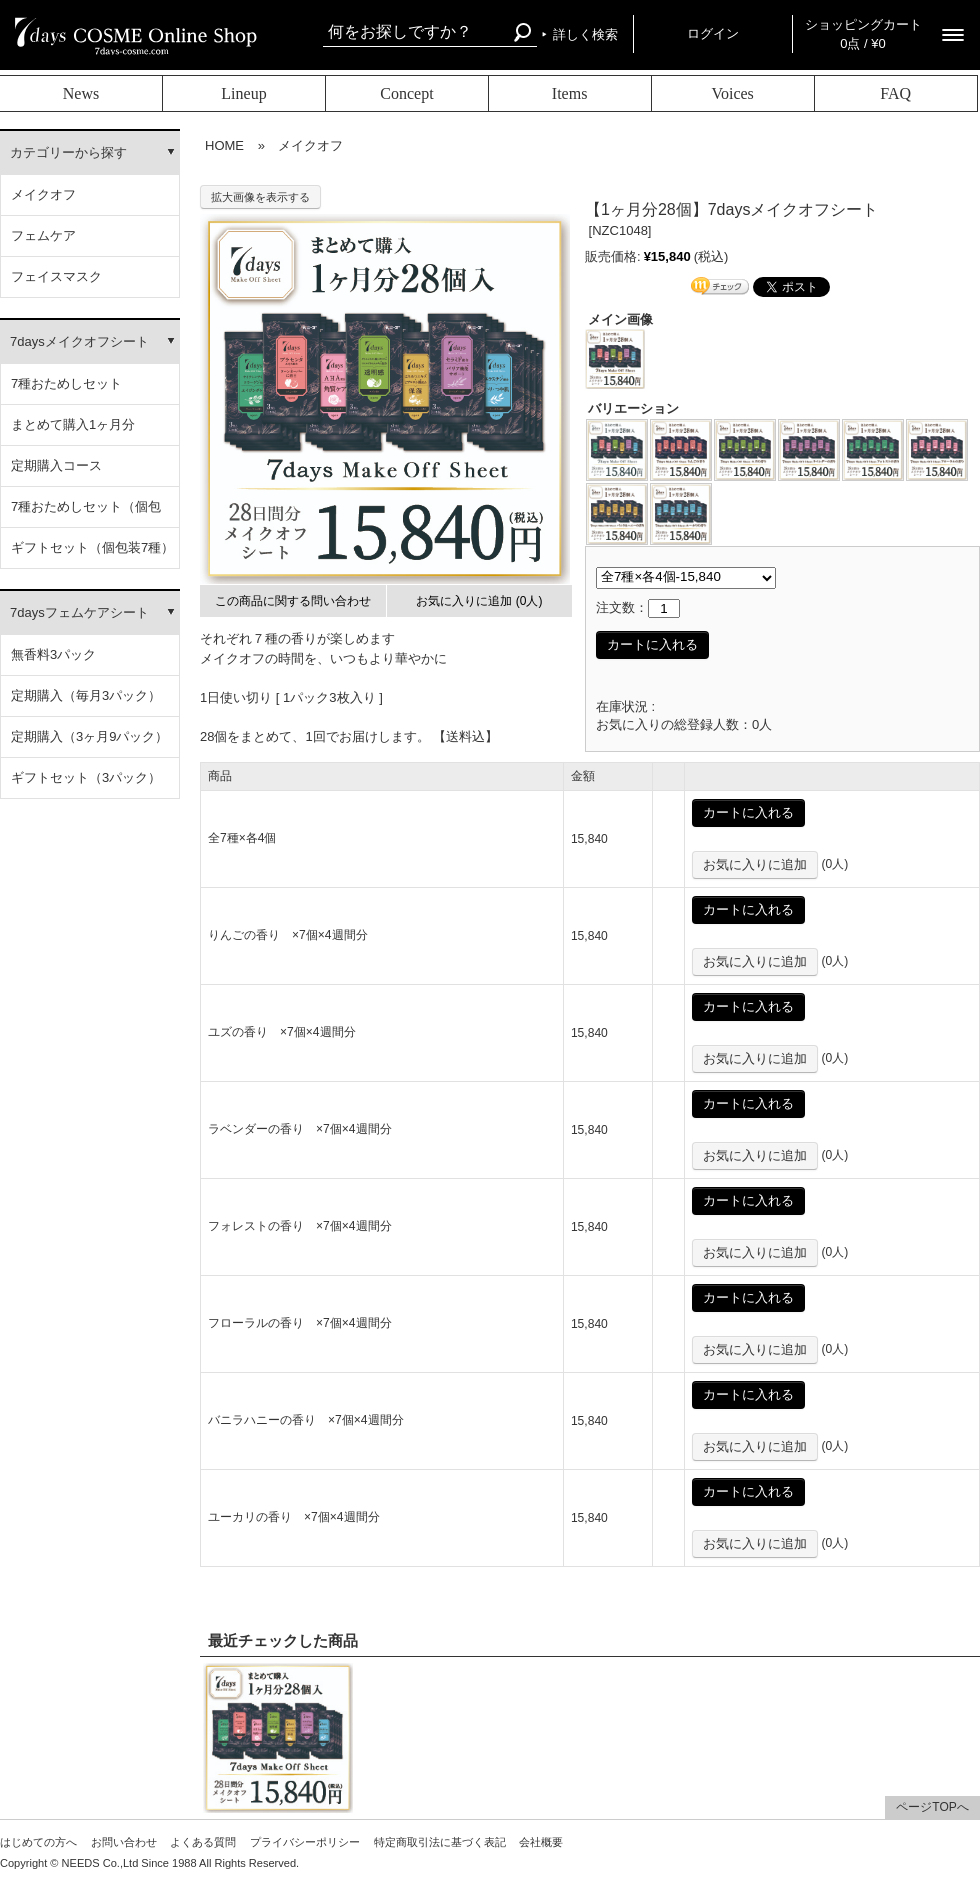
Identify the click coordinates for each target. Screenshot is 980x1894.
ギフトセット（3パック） (86, 777)
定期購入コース (56, 465)
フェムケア (43, 235)
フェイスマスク (56, 276)
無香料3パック (53, 654)
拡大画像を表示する (260, 197)
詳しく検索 (585, 34)
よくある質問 (203, 1842)
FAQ (895, 93)
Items (570, 93)
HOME (224, 145)
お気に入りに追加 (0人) (479, 601)
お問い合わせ (124, 1842)
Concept (406, 93)
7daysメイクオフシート (79, 341)
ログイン (713, 33)
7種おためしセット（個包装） (86, 513)
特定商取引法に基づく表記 (440, 1842)
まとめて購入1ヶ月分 (73, 424)
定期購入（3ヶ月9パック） (89, 736)
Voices (732, 93)
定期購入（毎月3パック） (86, 695)
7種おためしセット (66, 383)
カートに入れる (652, 644)
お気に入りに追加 (755, 864)
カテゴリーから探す (68, 152)
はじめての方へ (38, 1842)
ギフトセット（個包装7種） (92, 547)
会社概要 (541, 1842)
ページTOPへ (932, 1807)
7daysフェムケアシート (79, 612)
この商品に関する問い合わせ (293, 601)
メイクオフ (43, 194)
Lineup (243, 93)
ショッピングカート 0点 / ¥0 (863, 34)
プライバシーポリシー (305, 1842)
